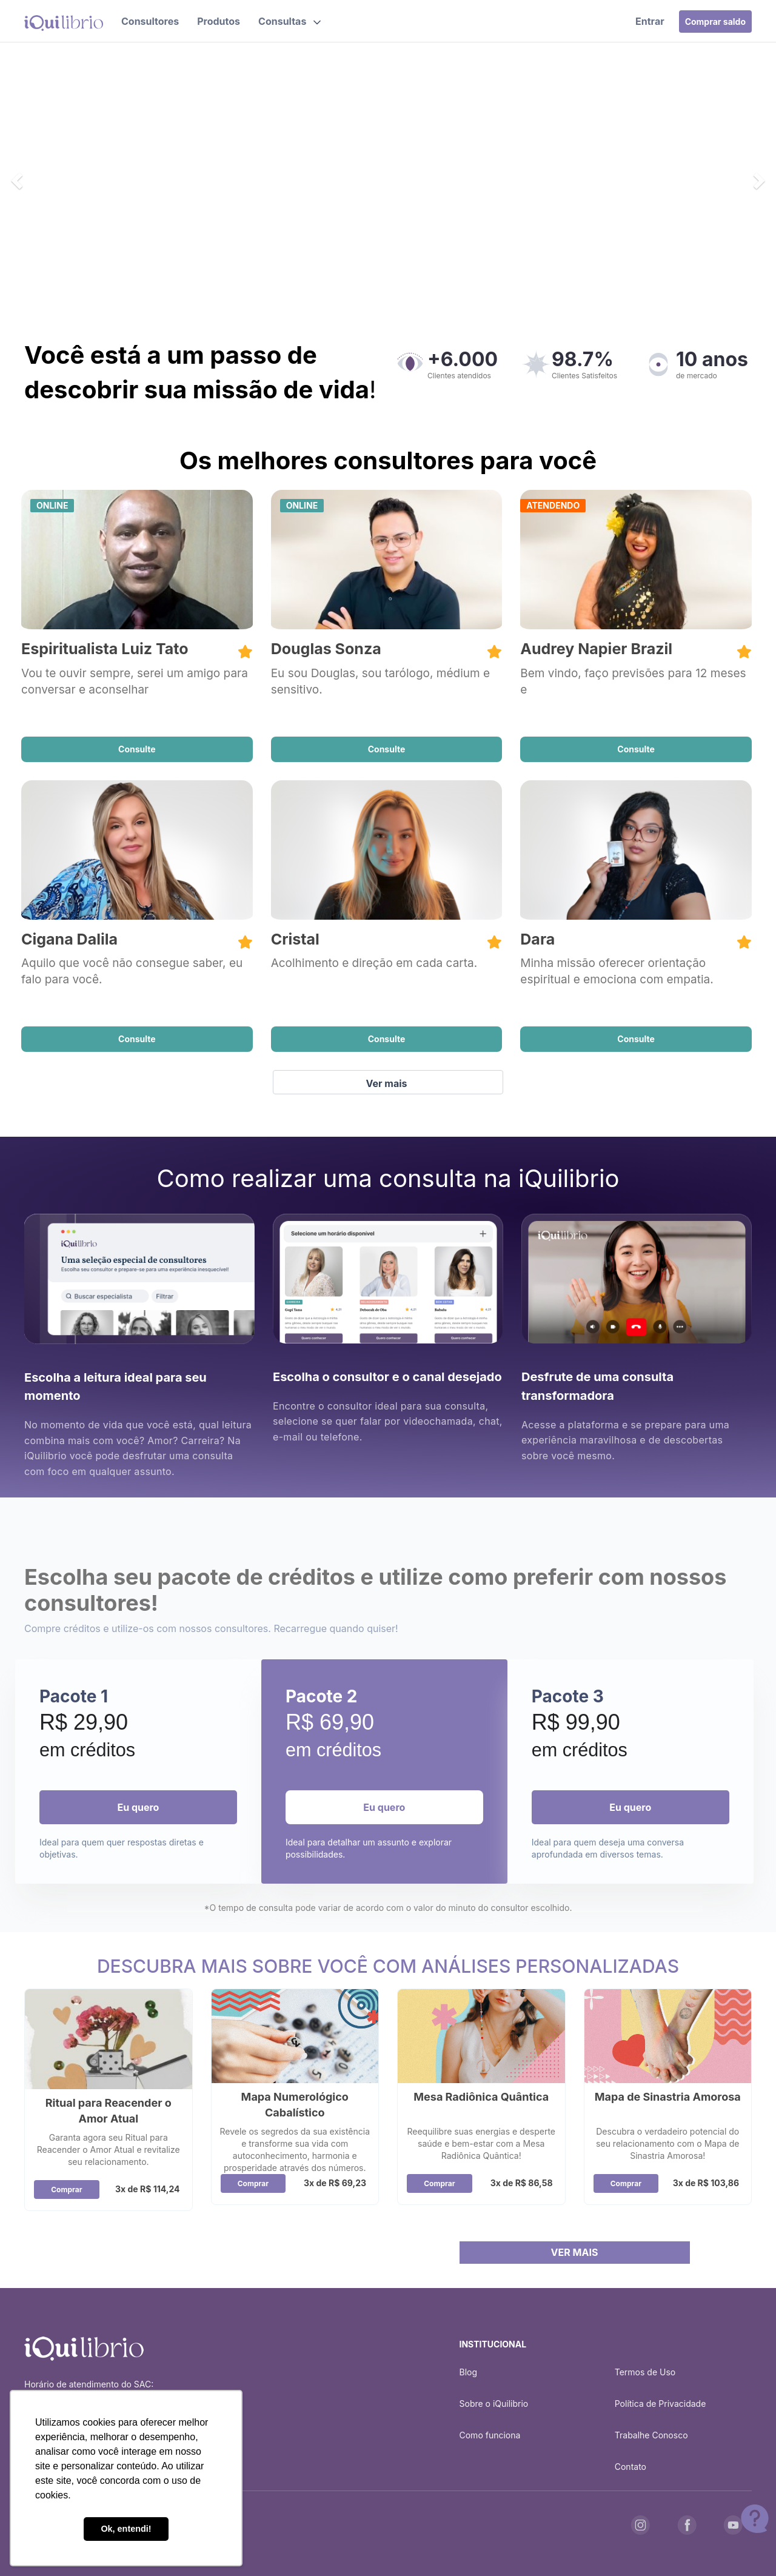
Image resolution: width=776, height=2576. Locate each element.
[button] (289, 21)
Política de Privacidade (660, 2403)
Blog (469, 2372)
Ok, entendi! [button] (126, 2529)
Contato (630, 2466)
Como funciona (490, 2435)
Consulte (137, 749)
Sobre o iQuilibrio (494, 2403)
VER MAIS (574, 2252)
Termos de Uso (645, 2372)
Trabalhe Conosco (651, 2435)
